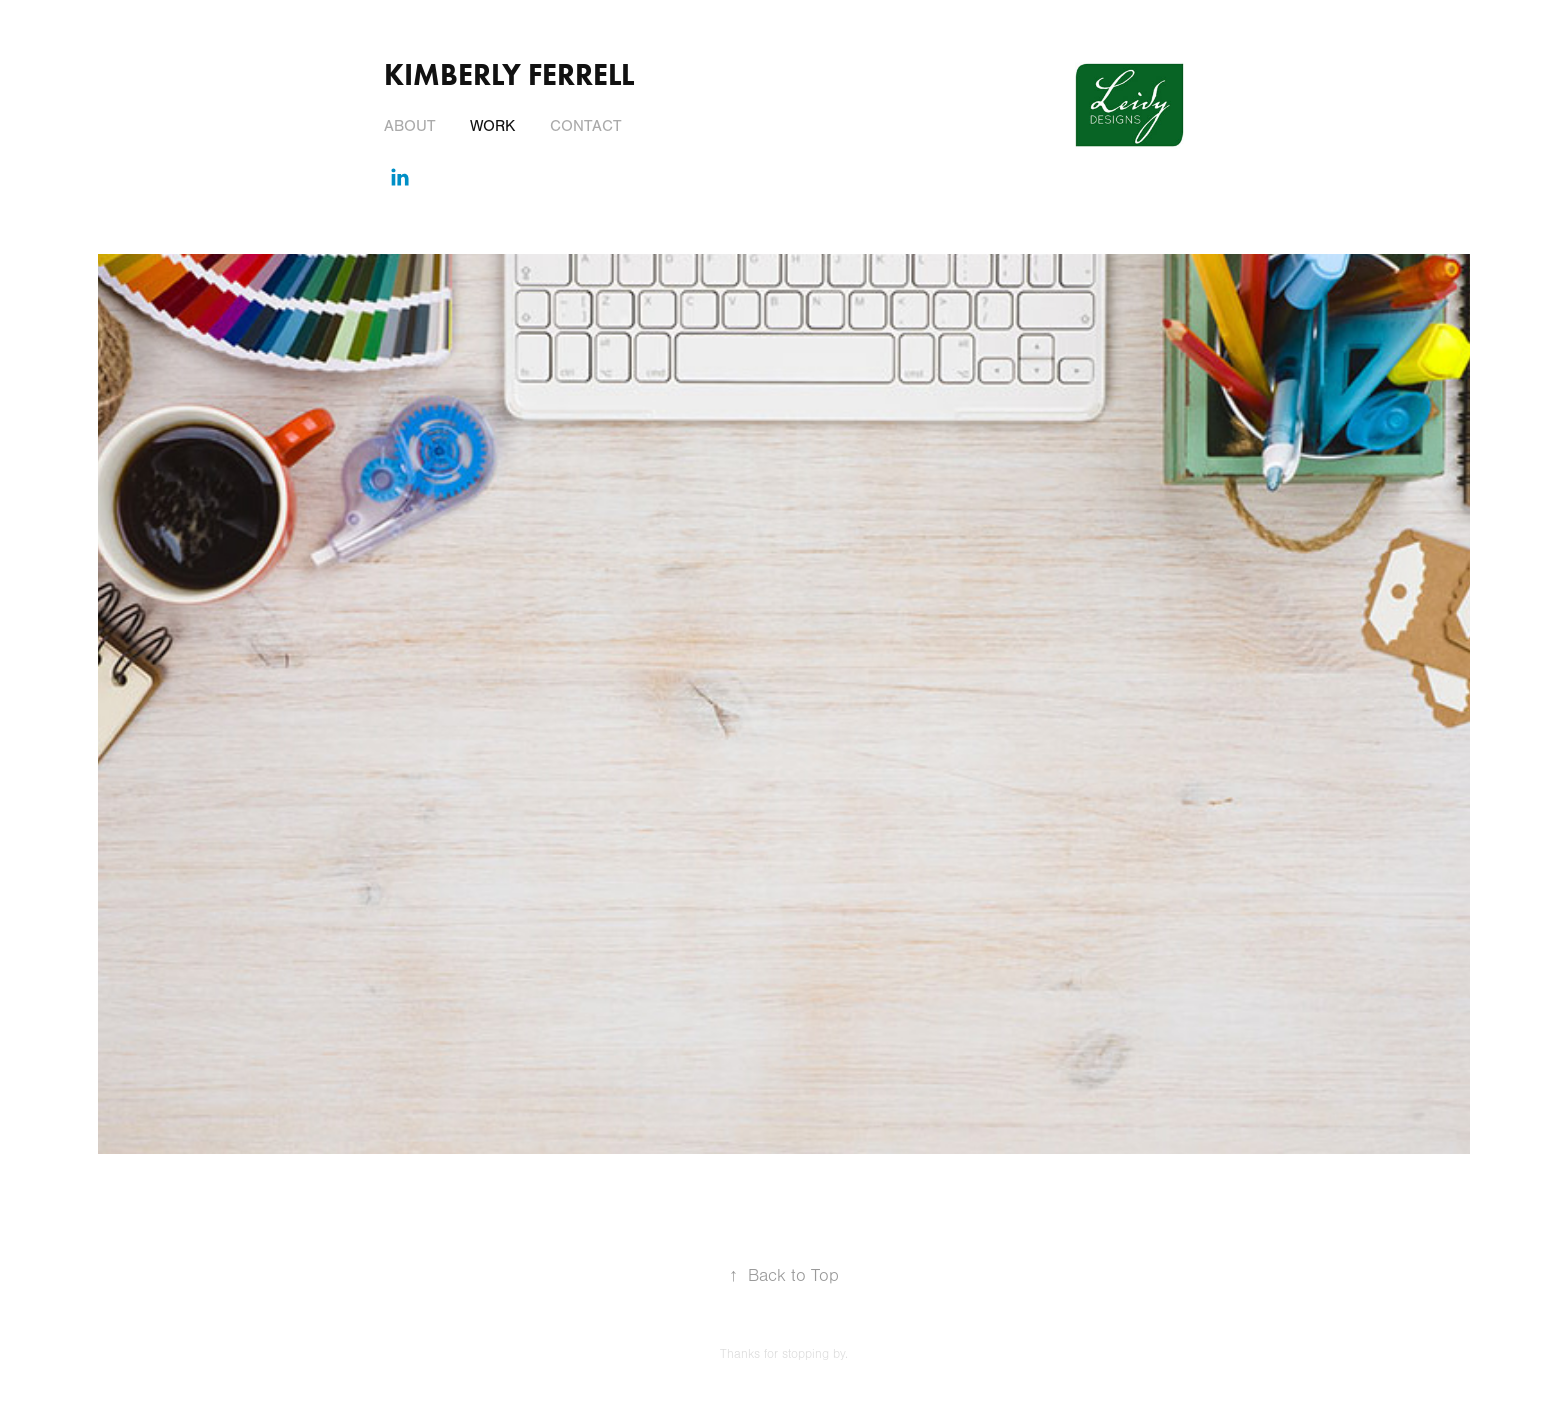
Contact (586, 126)
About (410, 126)
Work (492, 126)
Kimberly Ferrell (509, 74)
